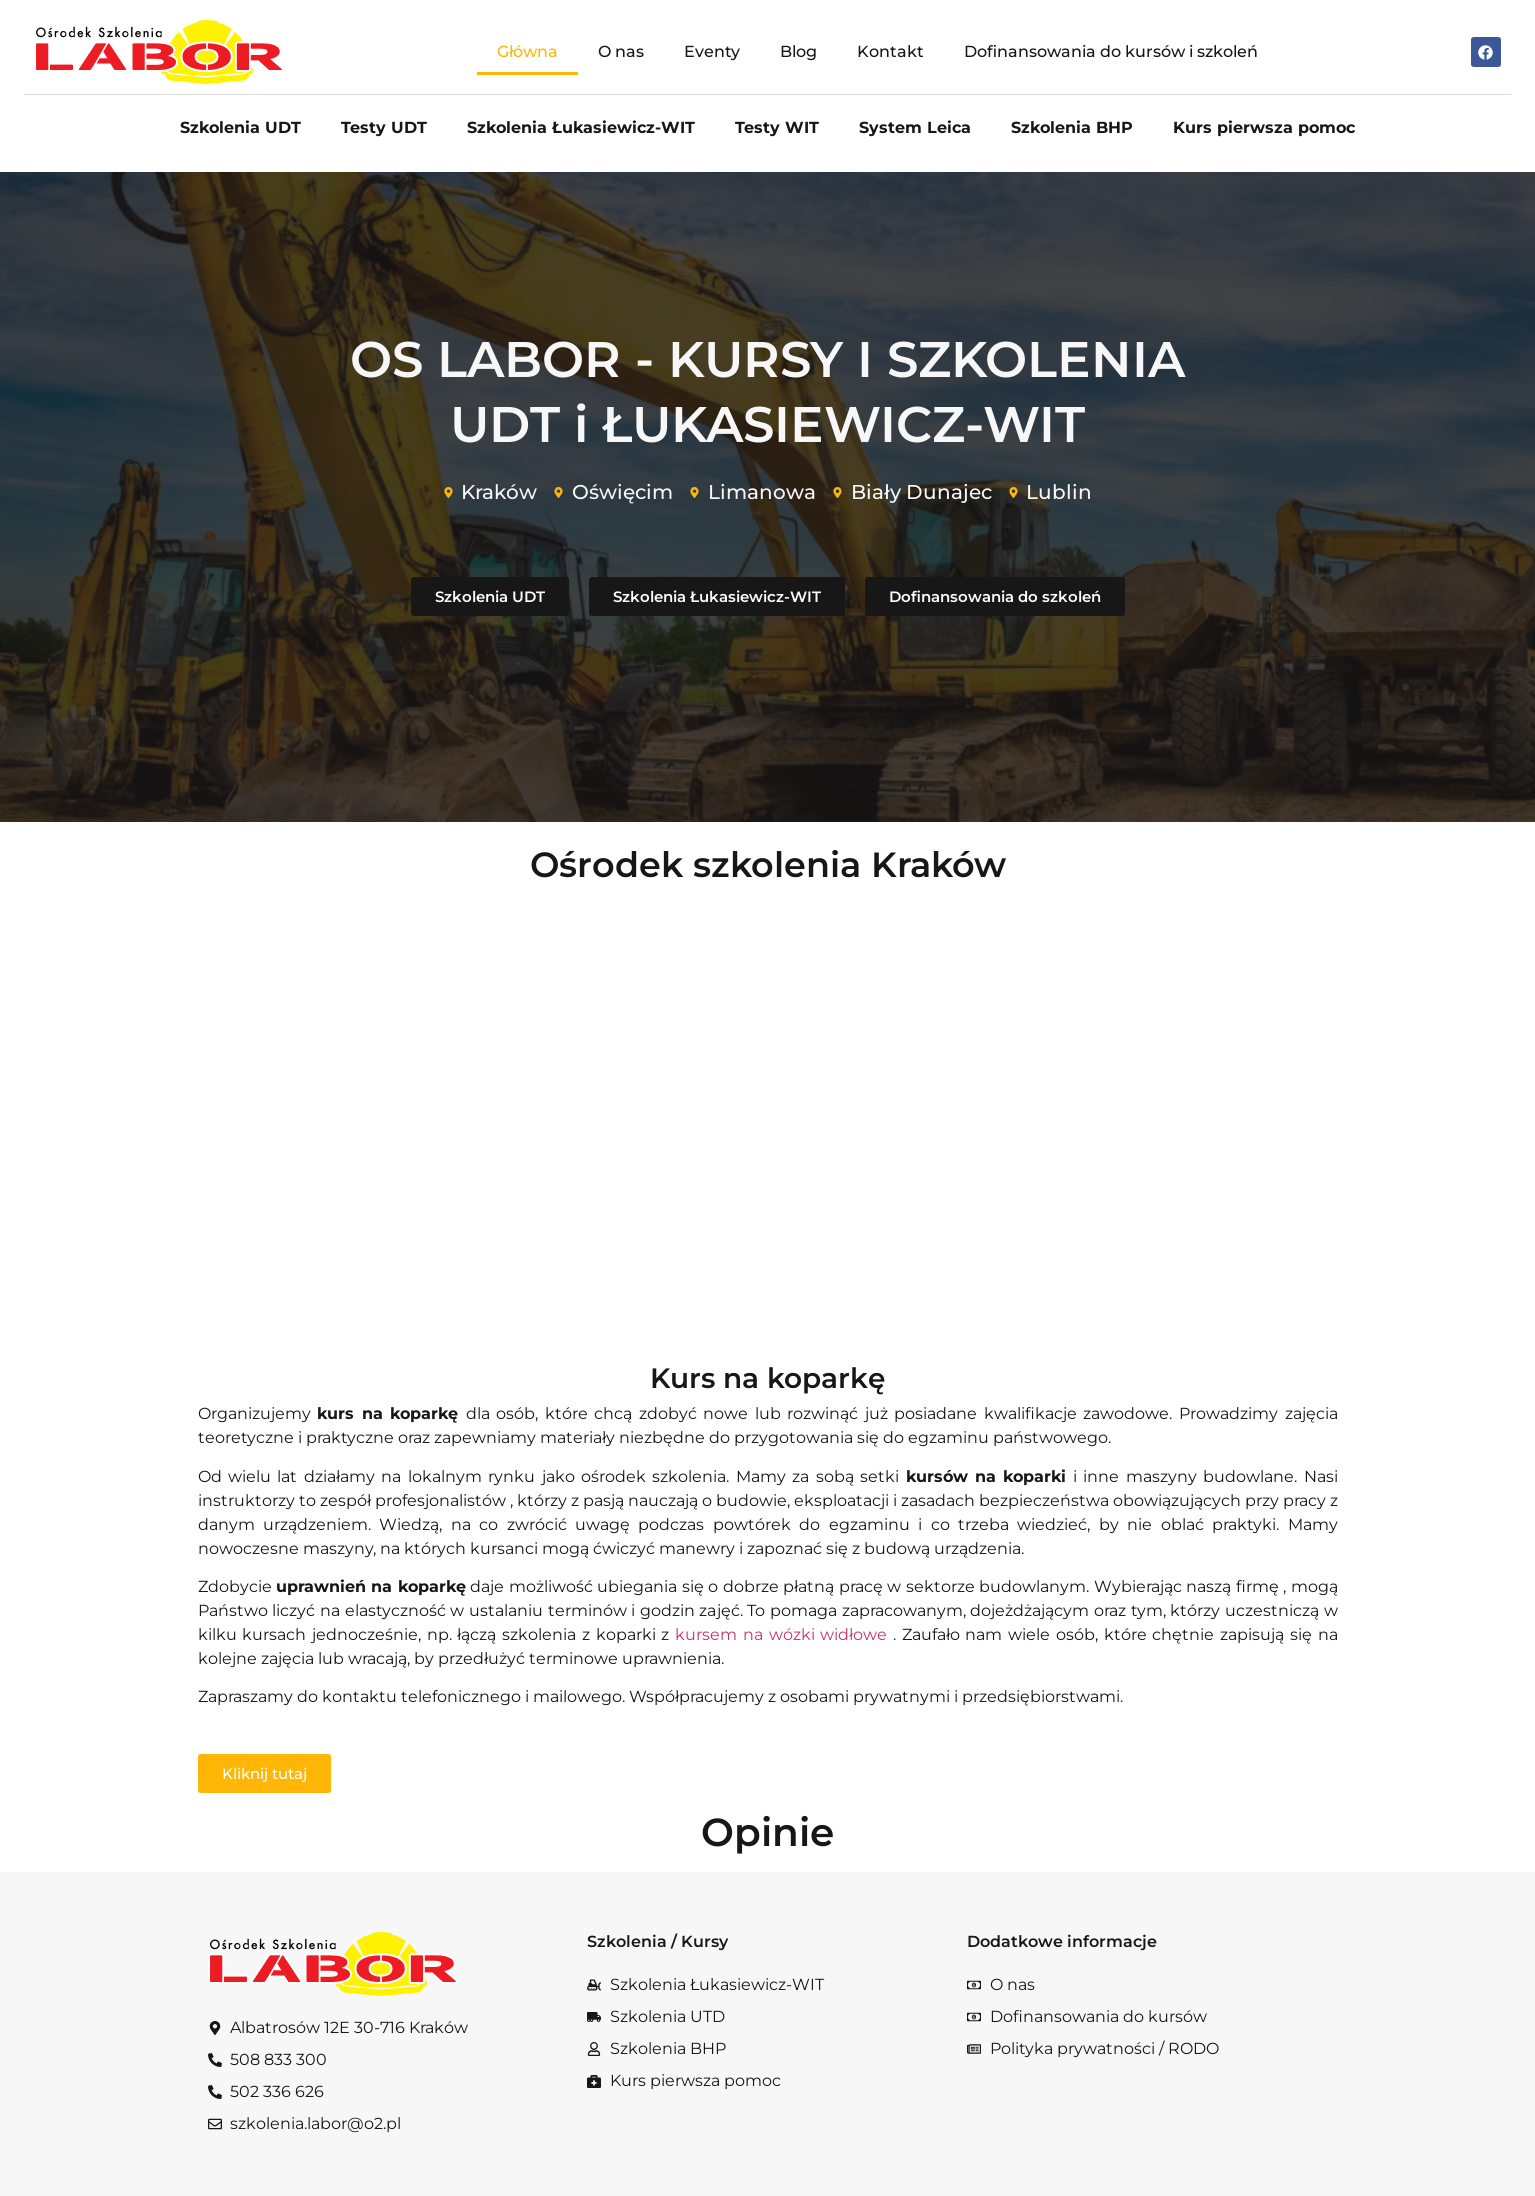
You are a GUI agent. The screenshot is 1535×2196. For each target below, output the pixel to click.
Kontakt (890, 51)
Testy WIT (777, 127)
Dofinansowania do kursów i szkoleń (1111, 51)
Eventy (712, 51)
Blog (798, 51)
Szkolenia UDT (240, 127)
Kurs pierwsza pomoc (1264, 127)
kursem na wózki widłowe (784, 1634)
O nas (621, 51)
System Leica (915, 127)
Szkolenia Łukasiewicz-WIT (581, 127)
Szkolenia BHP (1072, 127)
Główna (527, 51)
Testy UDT (384, 127)
